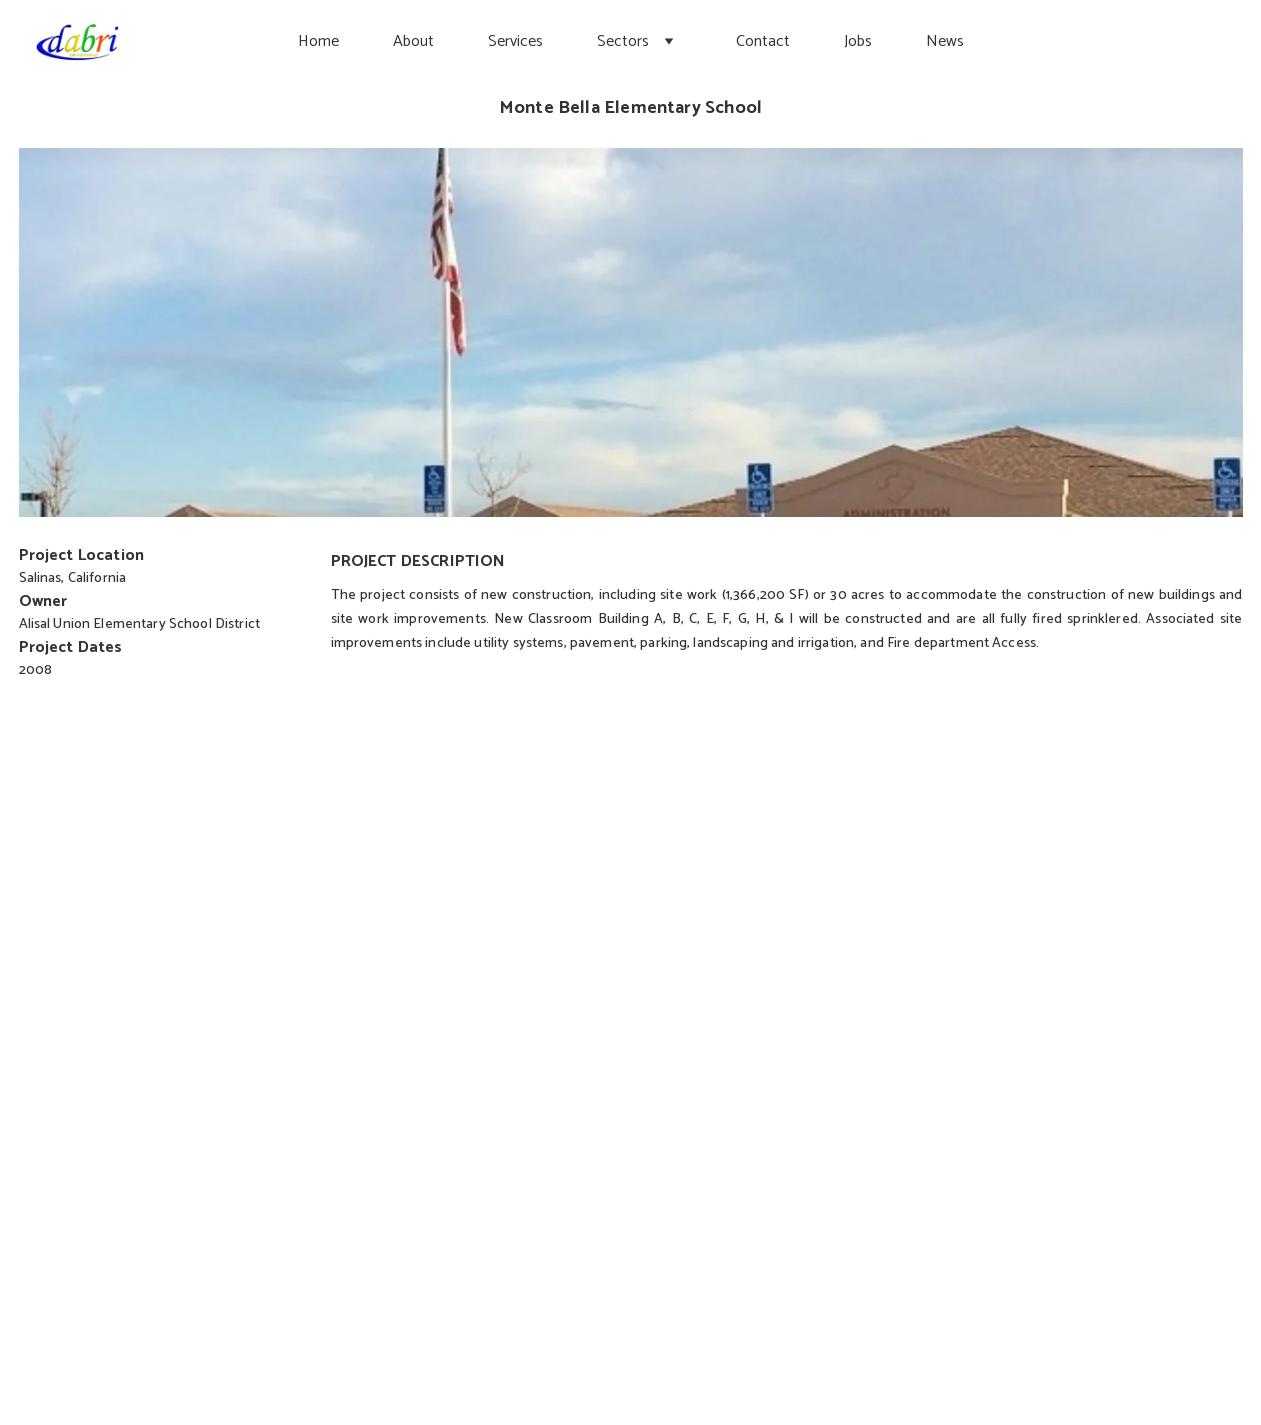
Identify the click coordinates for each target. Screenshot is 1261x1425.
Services (515, 41)
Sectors (623, 41)
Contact (763, 41)
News (945, 41)
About (413, 41)
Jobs (858, 41)
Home (318, 41)
